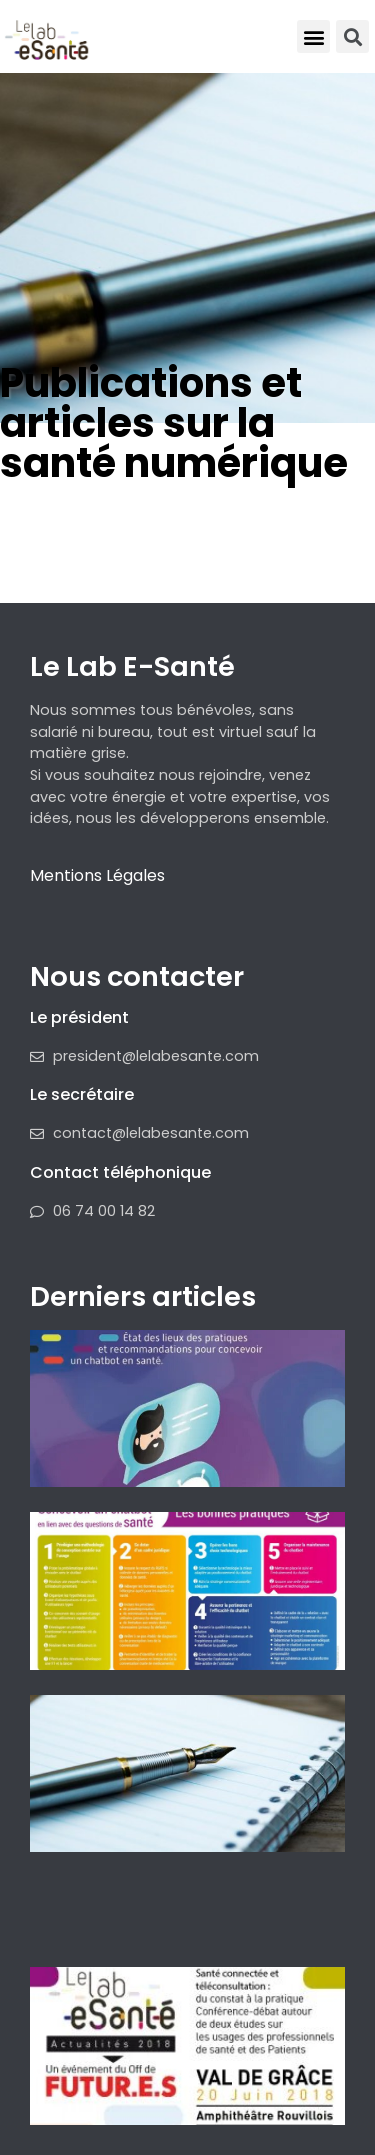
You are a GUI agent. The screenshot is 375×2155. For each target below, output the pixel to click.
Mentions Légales (97, 875)
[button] (313, 36)
